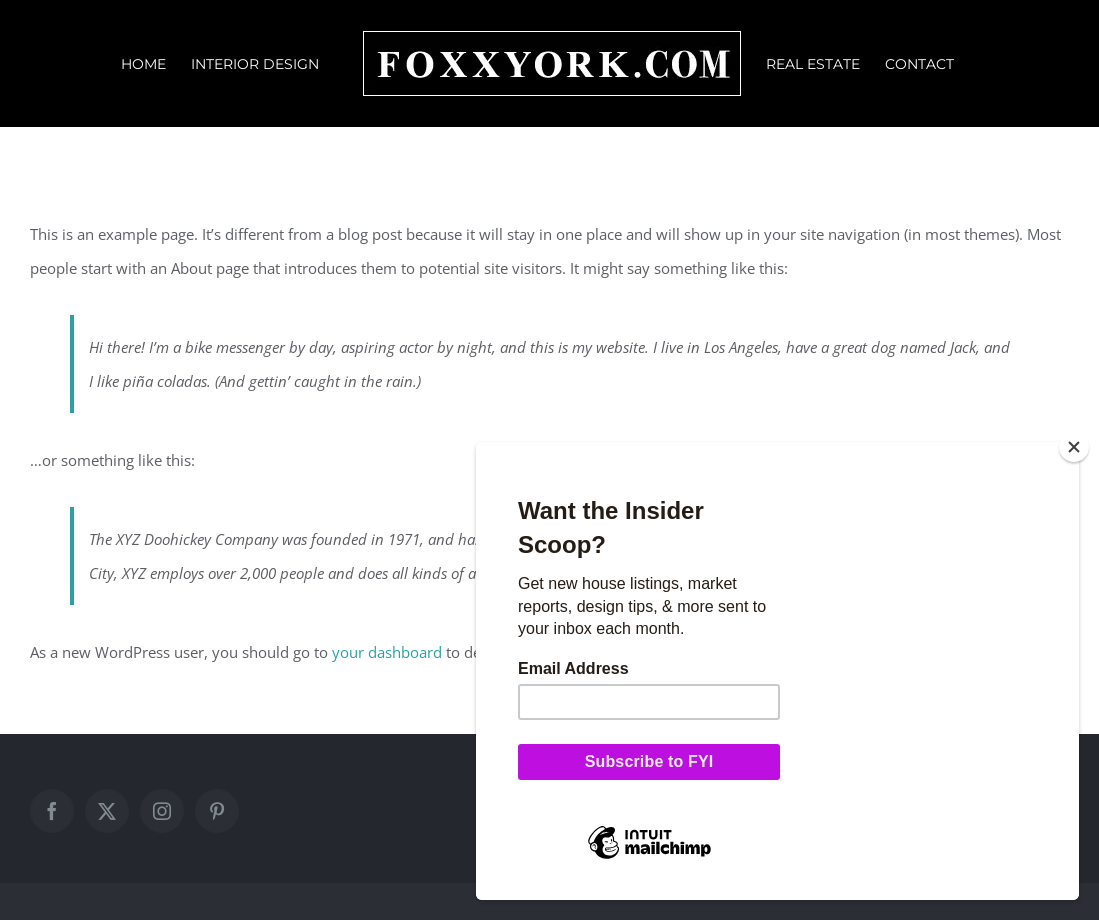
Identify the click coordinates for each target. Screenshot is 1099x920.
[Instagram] (162, 811)
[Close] (1074, 447)
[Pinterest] (217, 811)
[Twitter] (107, 811)
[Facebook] (52, 811)
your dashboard (387, 652)
